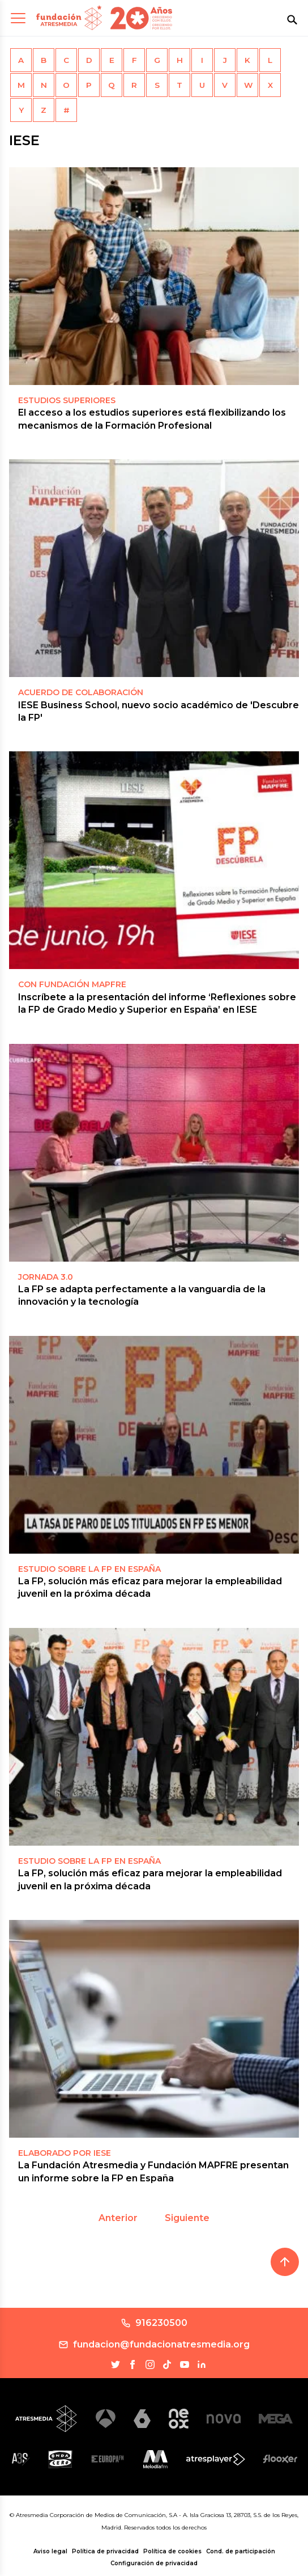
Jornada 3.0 (45, 1277)
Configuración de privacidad (154, 2563)
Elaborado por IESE (64, 2153)
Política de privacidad (105, 2551)
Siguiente (187, 2218)
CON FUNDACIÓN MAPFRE (72, 984)
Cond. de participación (240, 2551)
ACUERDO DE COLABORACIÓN (80, 692)
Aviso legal (50, 2551)
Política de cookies (172, 2551)
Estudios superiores (67, 400)
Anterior (118, 2218)
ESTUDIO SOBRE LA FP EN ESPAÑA (89, 1569)
